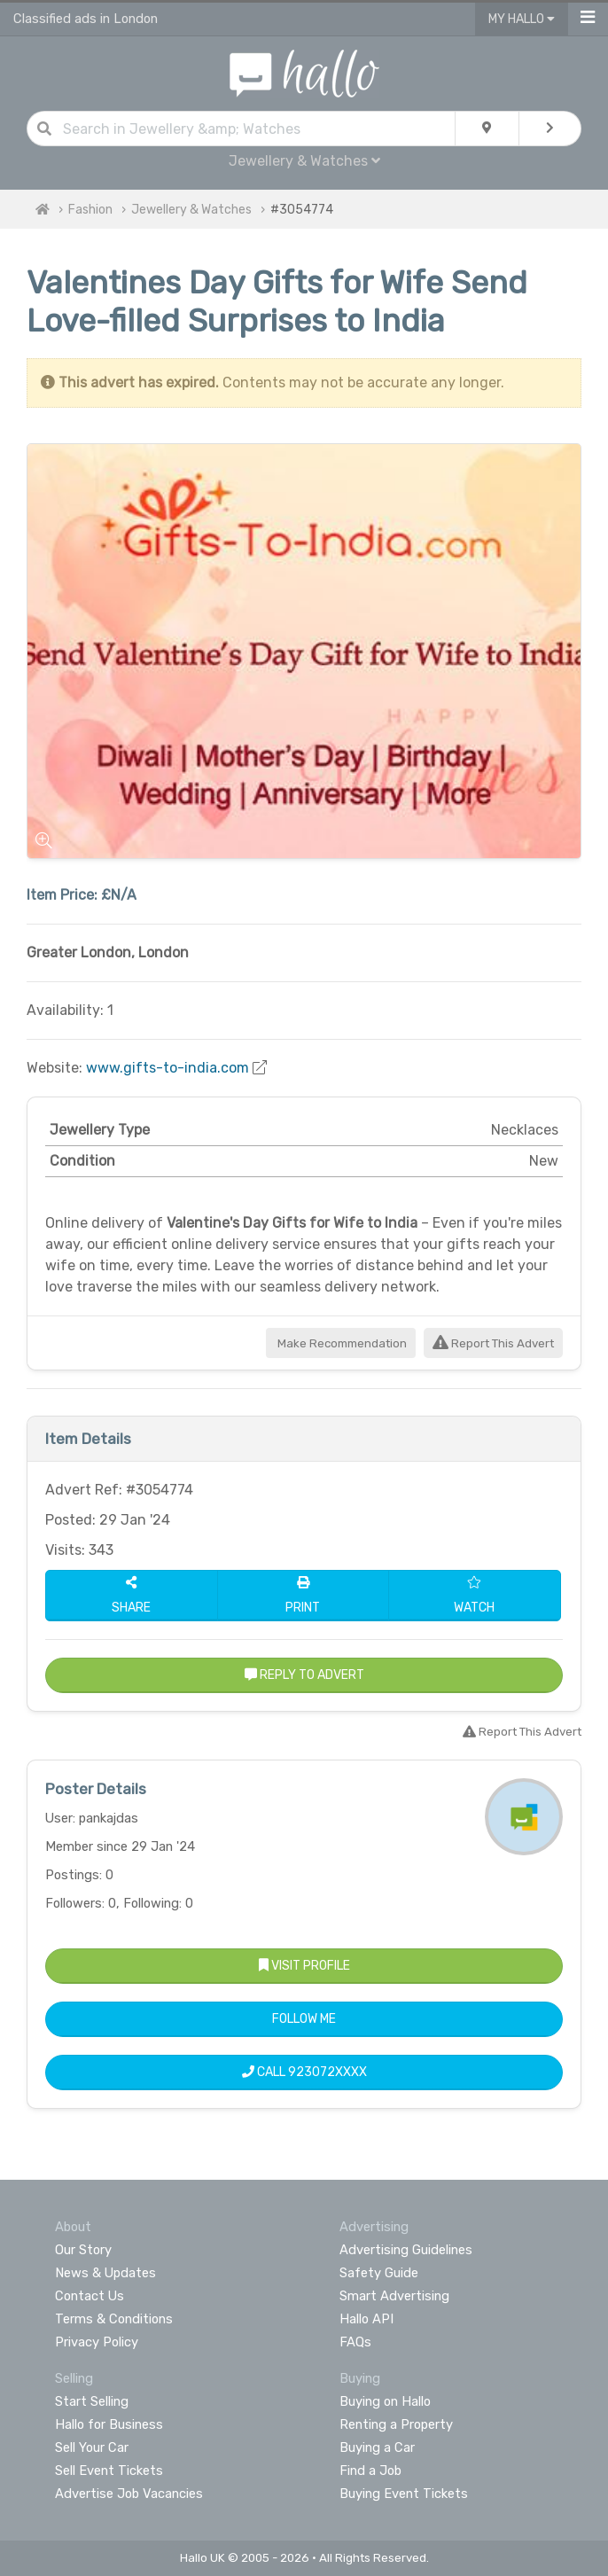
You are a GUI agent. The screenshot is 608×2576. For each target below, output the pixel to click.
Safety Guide (378, 2273)
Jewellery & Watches (304, 160)
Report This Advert (493, 1343)
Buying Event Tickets (403, 2494)
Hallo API (366, 2319)
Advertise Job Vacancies (129, 2494)
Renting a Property (396, 2424)
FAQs (355, 2342)
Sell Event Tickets (109, 2470)
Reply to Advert (304, 1674)
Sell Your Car (92, 2447)
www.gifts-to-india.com (167, 1067)
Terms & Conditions (114, 2319)
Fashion (90, 209)
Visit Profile (304, 1965)
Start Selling (92, 2401)
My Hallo (521, 19)
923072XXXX (327, 2072)
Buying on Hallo (385, 2401)
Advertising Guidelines (405, 2250)
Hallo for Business (109, 2424)
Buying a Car (377, 2447)
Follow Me (304, 2018)
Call (304, 2072)
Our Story (83, 2250)
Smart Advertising (394, 2296)
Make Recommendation (341, 1343)
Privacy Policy (96, 2342)
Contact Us (89, 2296)
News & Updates (105, 2273)
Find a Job (370, 2470)
